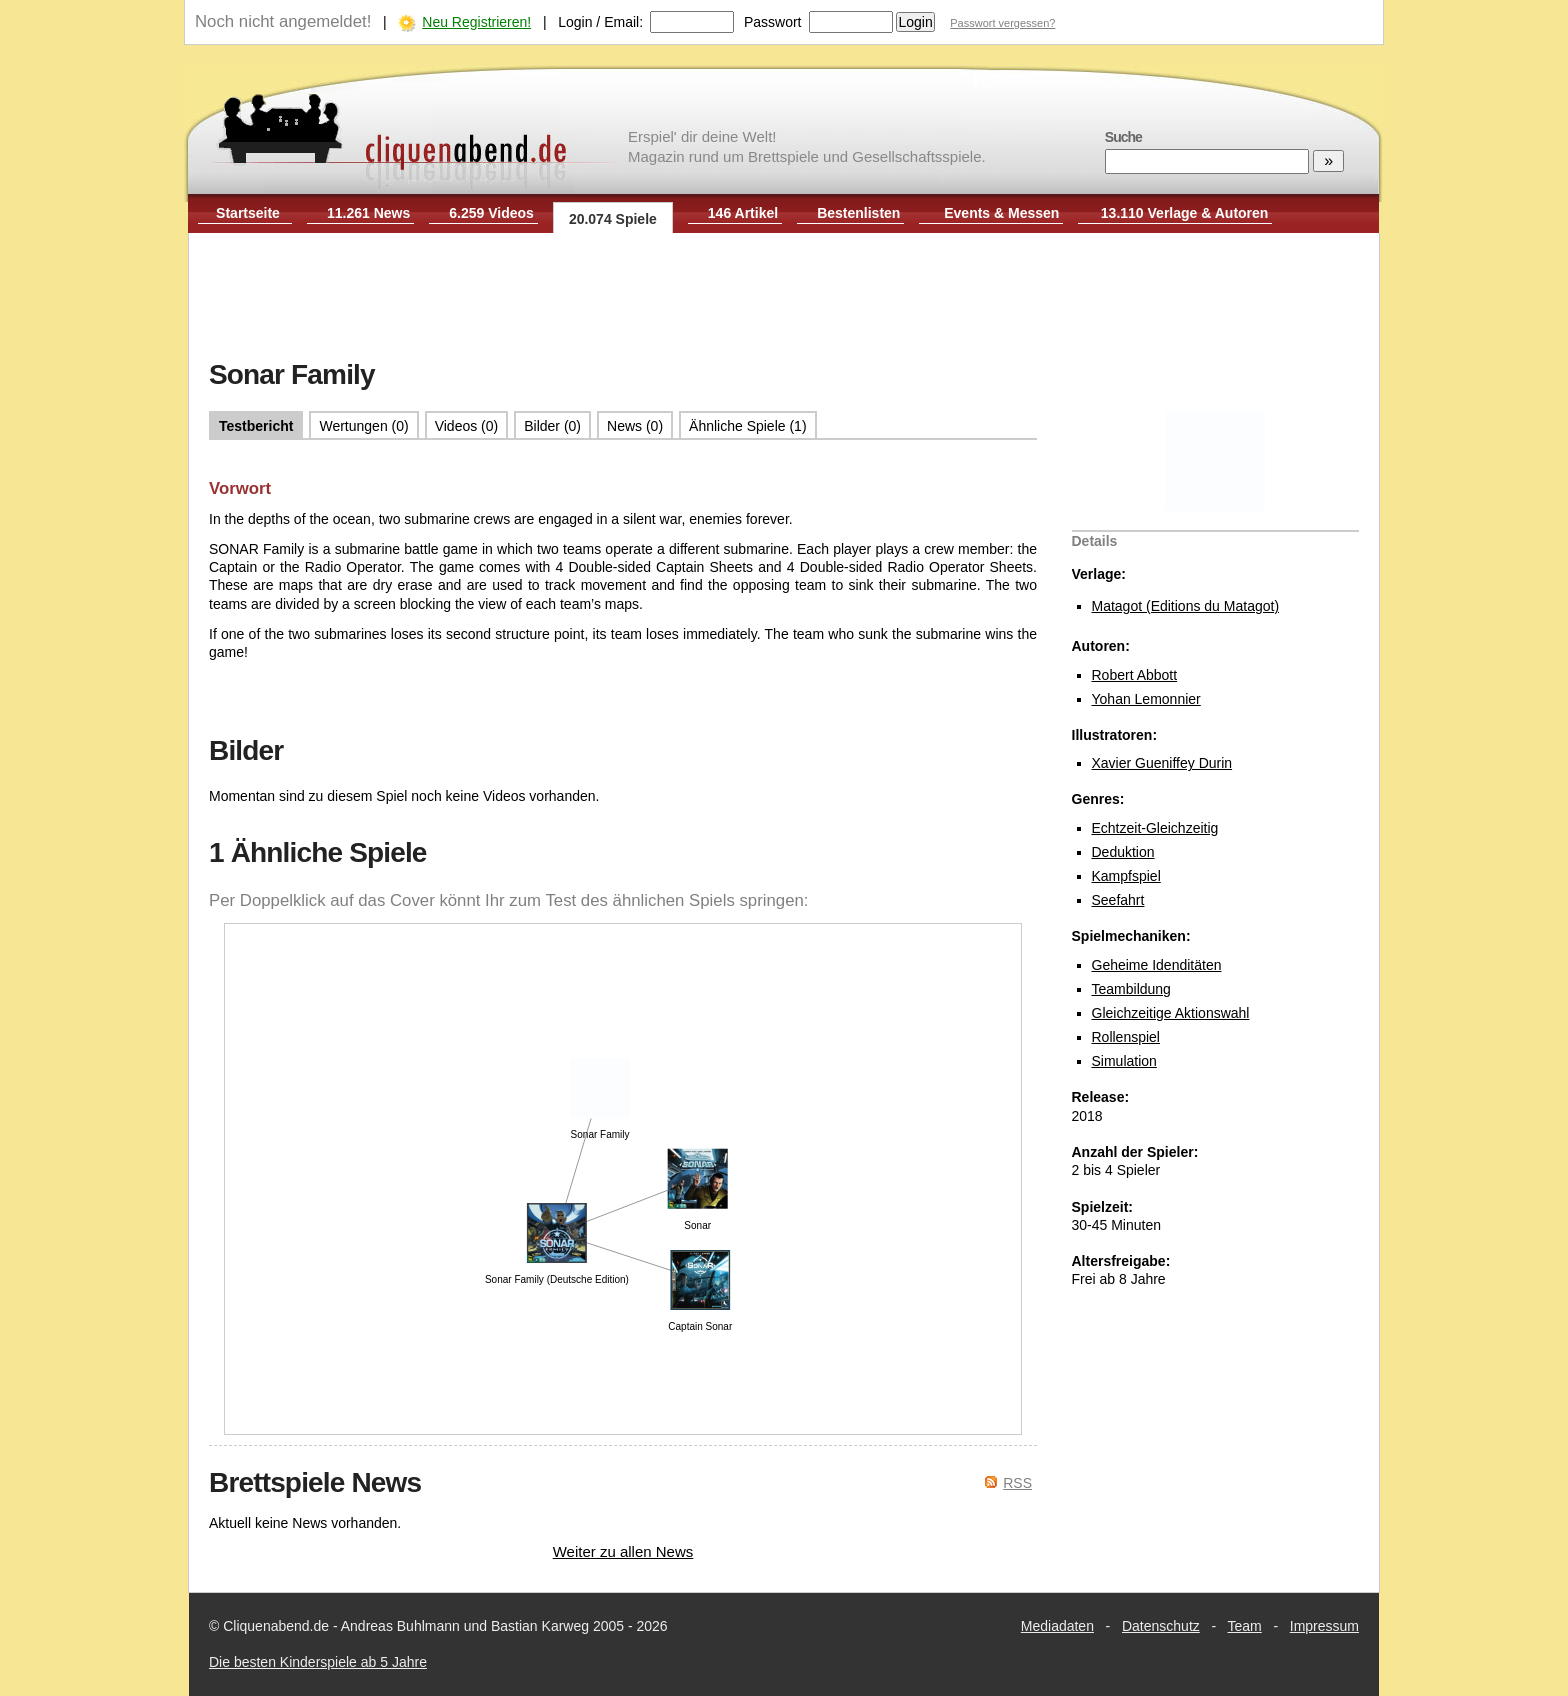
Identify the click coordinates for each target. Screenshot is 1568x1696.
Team (1245, 1626)
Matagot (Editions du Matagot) (1186, 606)
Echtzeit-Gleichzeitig (1155, 828)
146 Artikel (743, 213)
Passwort (773, 22)
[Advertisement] (784, 298)
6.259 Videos (491, 213)
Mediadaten (1057, 1626)
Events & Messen (1001, 213)
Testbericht (256, 426)
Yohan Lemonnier (1146, 699)
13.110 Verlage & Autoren (1185, 213)
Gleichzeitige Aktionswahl (1171, 1013)
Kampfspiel (1126, 876)
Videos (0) (467, 426)
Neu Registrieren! (476, 22)
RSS (1017, 1483)
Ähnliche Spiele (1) (748, 426)
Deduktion (1123, 852)
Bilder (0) (552, 426)
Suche (1123, 137)
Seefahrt (1118, 900)
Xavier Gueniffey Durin (1162, 763)
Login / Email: (600, 22)
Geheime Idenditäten (1157, 965)
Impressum (1324, 1626)
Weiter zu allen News (623, 1551)
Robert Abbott (1135, 675)
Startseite (248, 213)
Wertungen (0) (363, 426)
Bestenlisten (858, 213)
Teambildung (1131, 989)
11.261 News (368, 213)
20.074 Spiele (613, 219)
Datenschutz (1161, 1626)
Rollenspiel (1126, 1037)
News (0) (635, 426)
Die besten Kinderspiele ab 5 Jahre (318, 1662)
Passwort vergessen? (1002, 23)
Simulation (1124, 1061)
